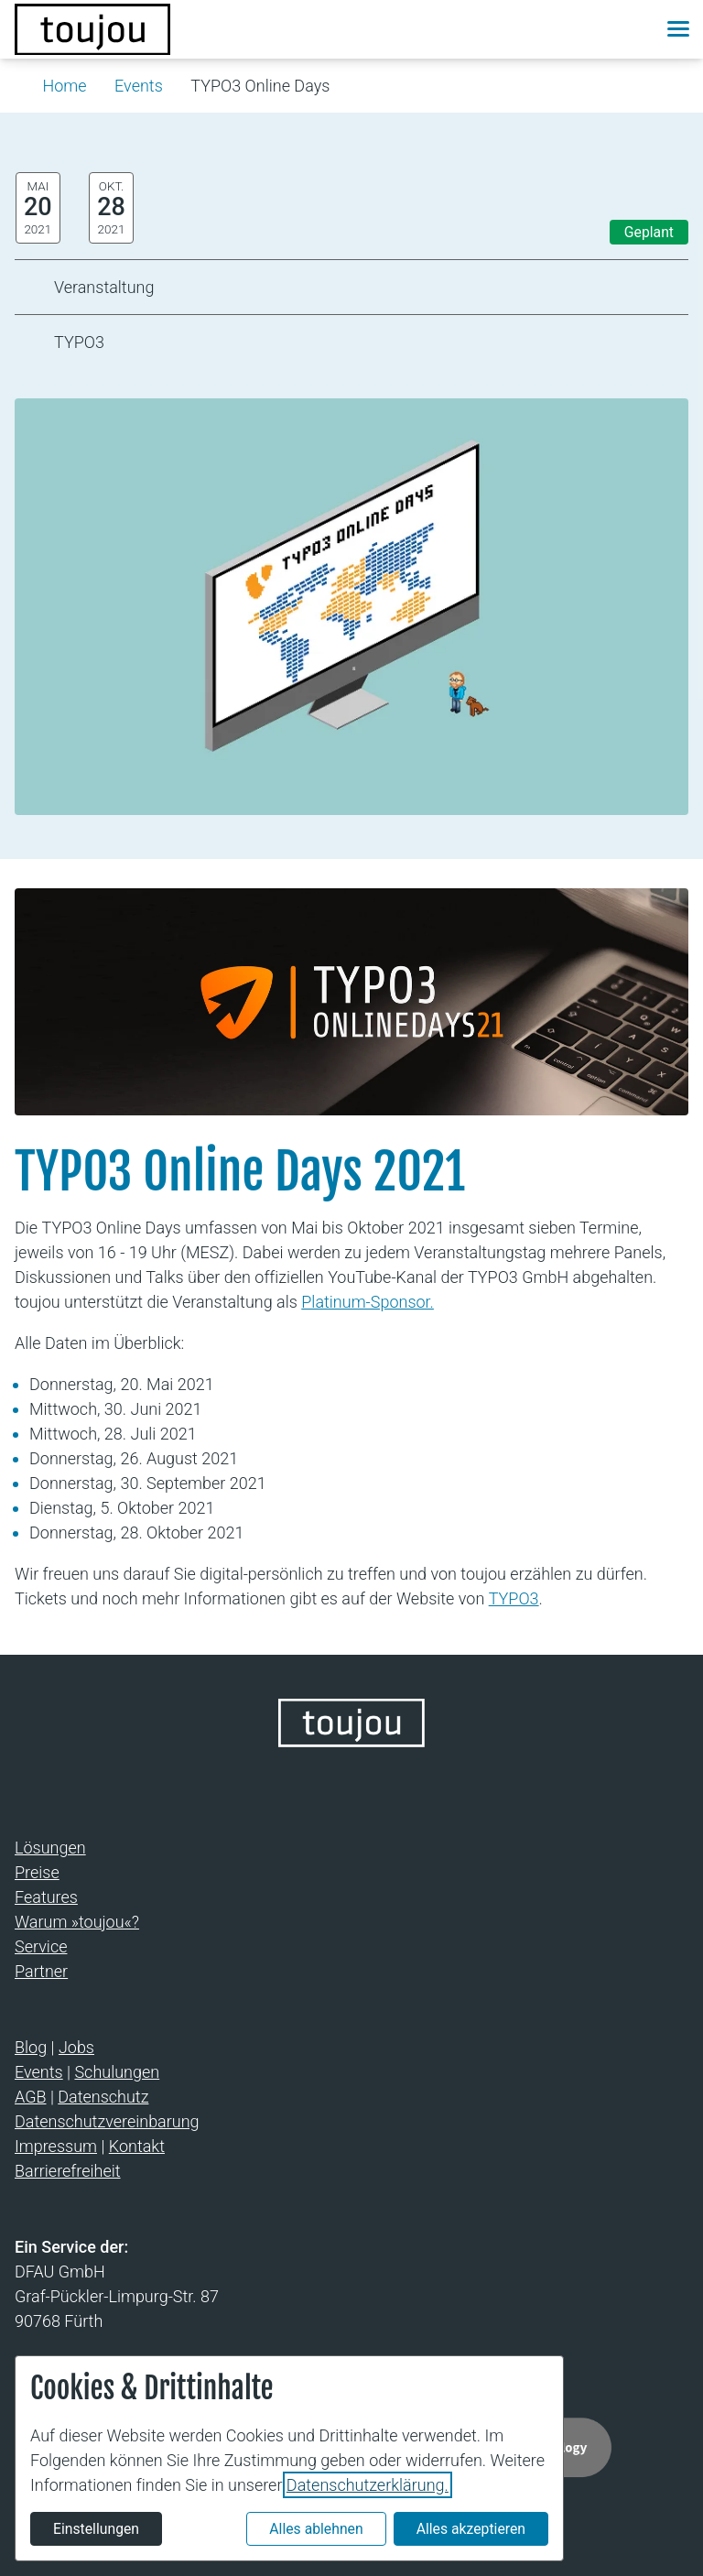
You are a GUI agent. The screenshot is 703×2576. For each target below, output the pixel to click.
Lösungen (50, 1847)
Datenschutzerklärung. (368, 2484)
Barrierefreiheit (68, 2170)
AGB (31, 2096)
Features (46, 1897)
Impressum (56, 2146)
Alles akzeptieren (470, 2529)
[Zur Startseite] (92, 29)
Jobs (76, 2047)
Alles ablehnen (315, 2529)
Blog (31, 2047)
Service (41, 1946)
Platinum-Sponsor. (367, 1301)
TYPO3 (514, 1598)
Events (138, 85)
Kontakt (137, 2146)
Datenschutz (103, 2096)
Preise (37, 1872)
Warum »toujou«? (77, 1921)
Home (65, 85)
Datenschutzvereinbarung (107, 2121)
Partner (41, 1971)
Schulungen (116, 2071)
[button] (635, 29)
